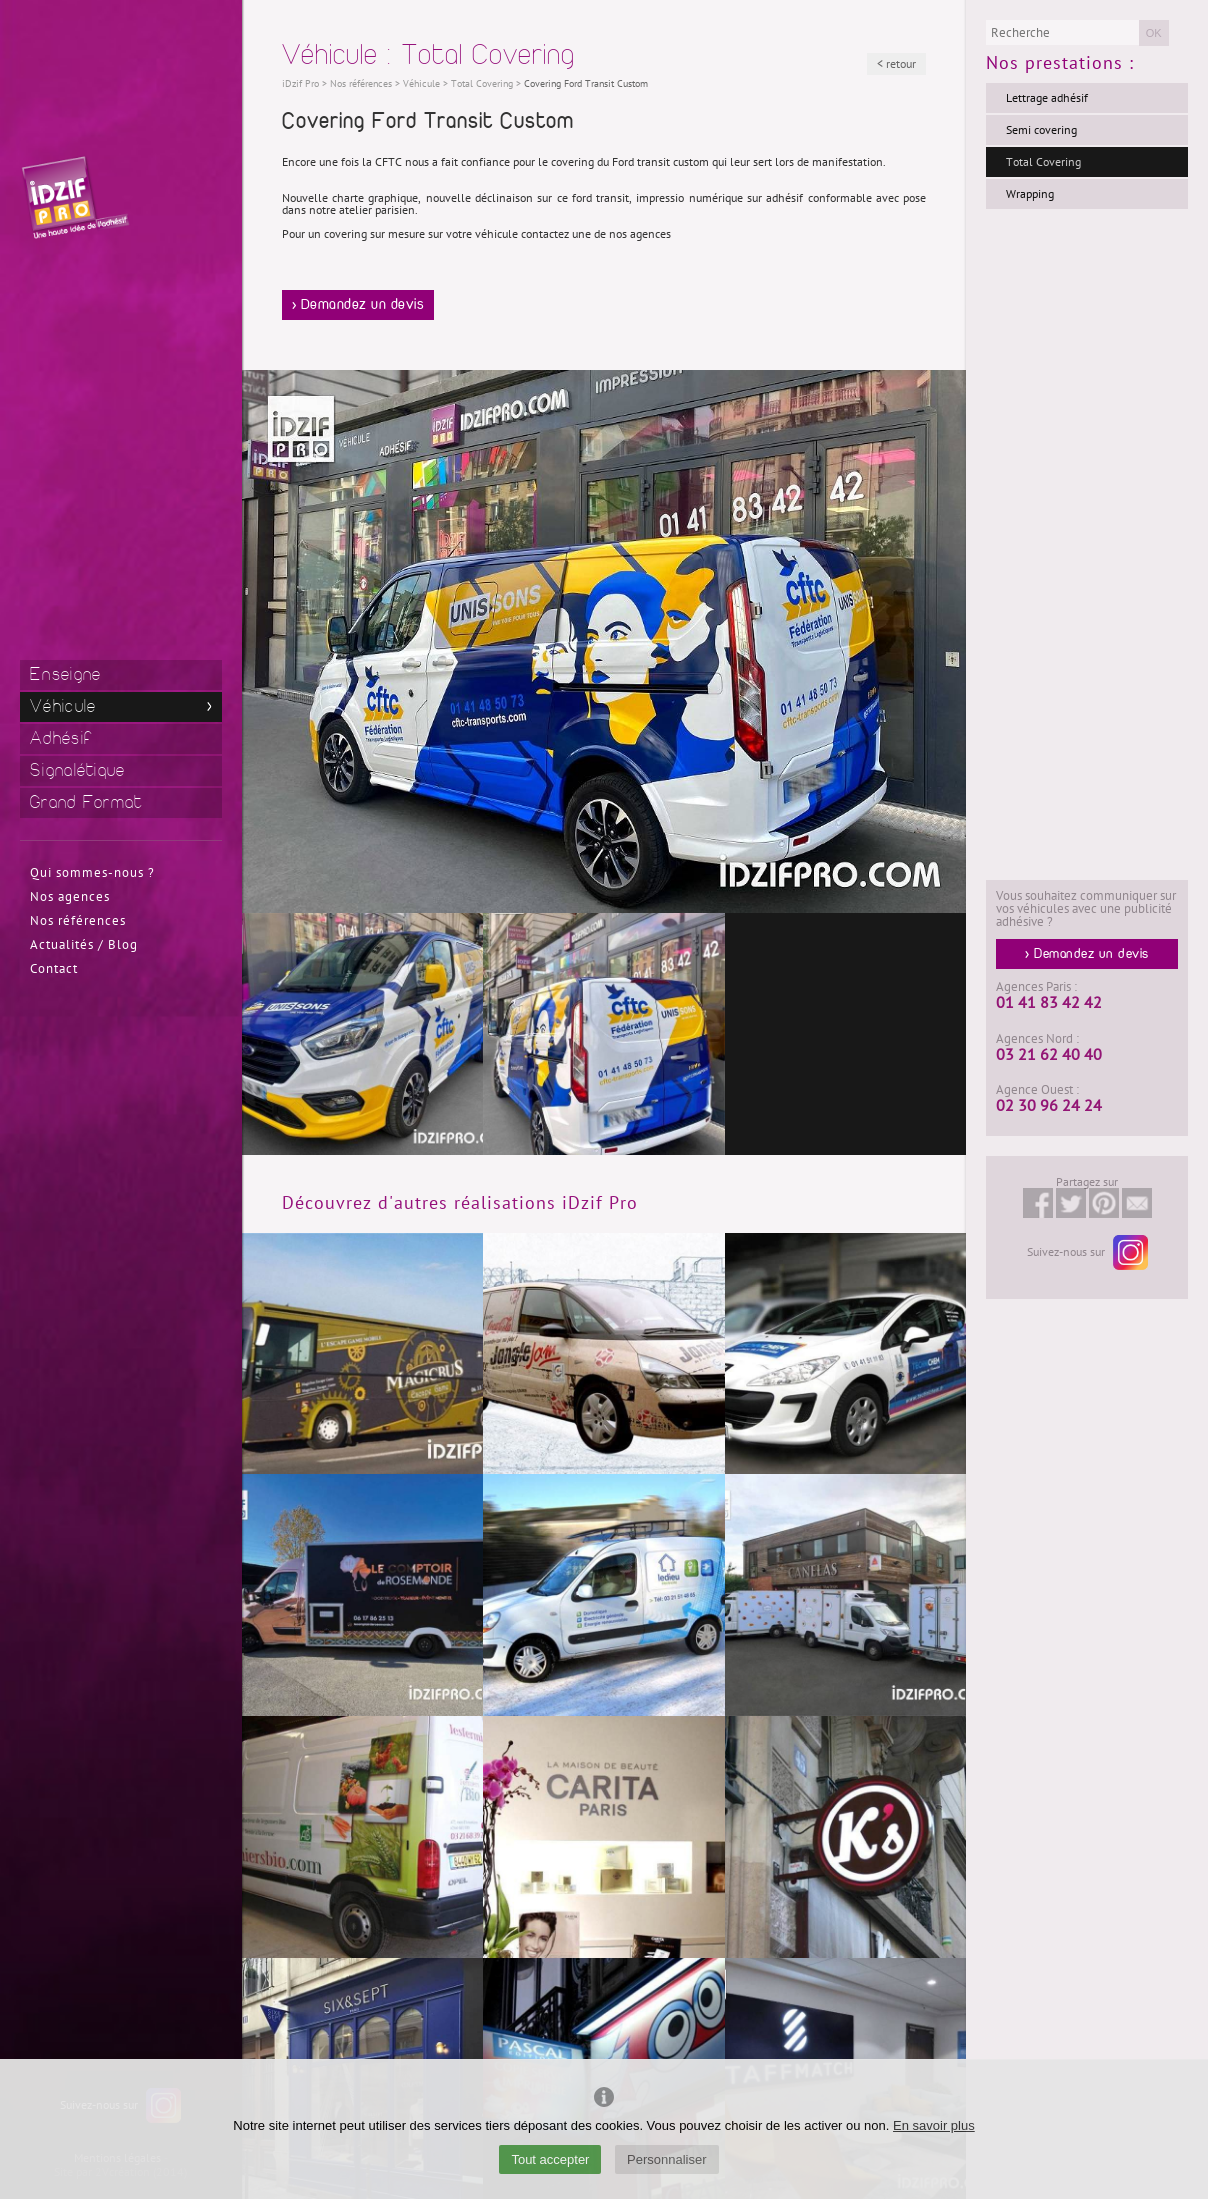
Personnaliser (667, 2159)
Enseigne (65, 674)
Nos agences (70, 897)
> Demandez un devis (358, 305)
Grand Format (86, 802)
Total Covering (1043, 162)
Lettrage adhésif (1047, 98)
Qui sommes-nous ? (92, 873)
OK (1154, 33)
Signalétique (78, 770)
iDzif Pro (300, 84)
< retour (896, 64)
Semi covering (1041, 130)
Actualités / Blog (84, 945)
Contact (54, 969)
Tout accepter (550, 2159)
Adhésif (61, 738)
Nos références (78, 921)
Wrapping (1030, 194)
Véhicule (63, 706)
